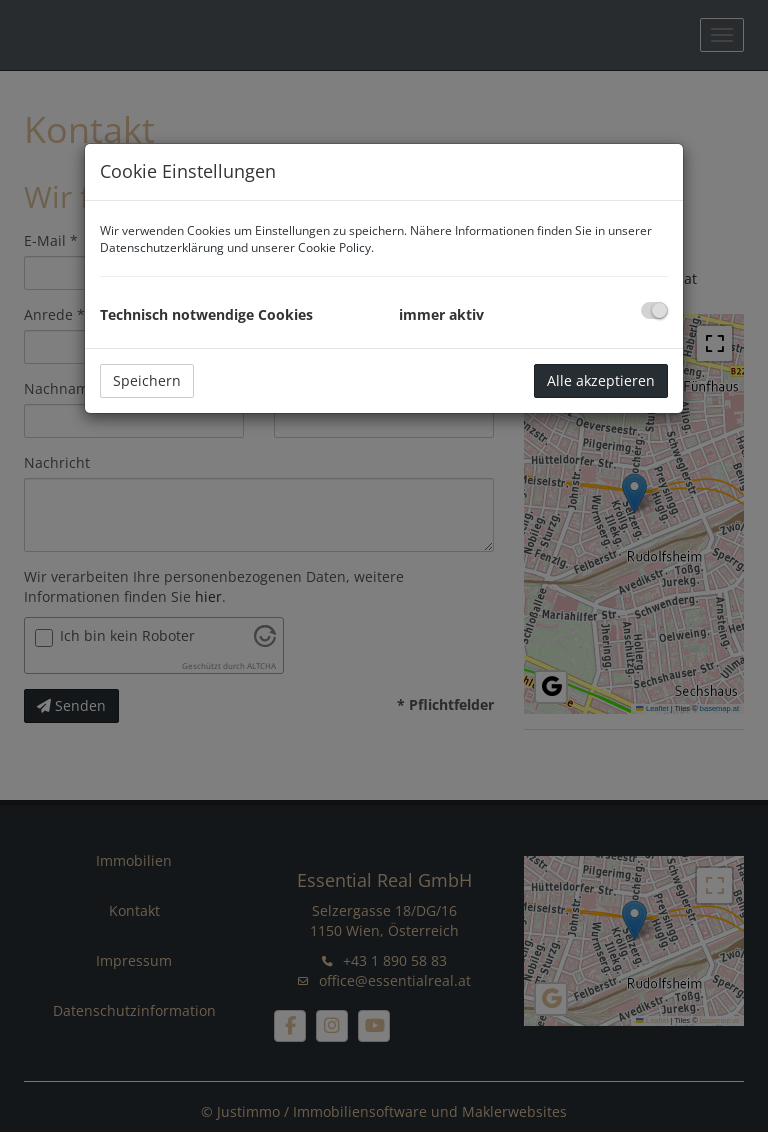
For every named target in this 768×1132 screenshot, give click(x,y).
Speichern (147, 380)
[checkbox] (654, 310)
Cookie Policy (334, 247)
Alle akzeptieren (601, 380)
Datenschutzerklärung (162, 247)
